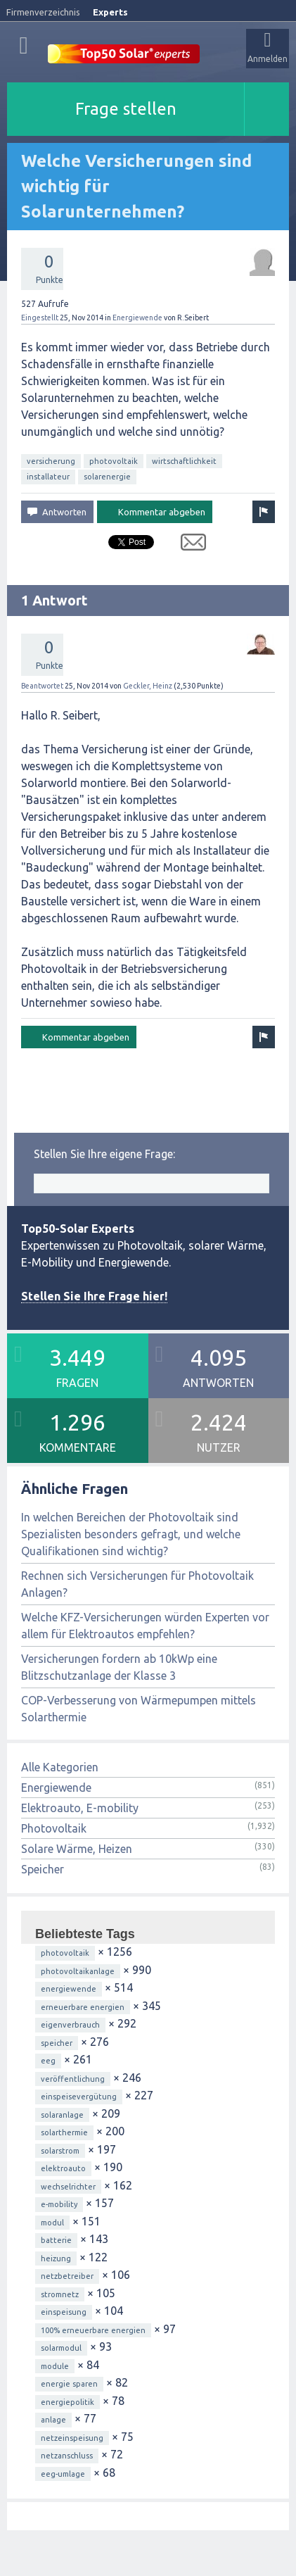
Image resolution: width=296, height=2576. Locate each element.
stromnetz (60, 2294)
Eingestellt (39, 317)
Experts (110, 12)
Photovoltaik (53, 1828)
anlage (53, 2419)
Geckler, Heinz (147, 685)
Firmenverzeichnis (43, 12)
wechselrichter (68, 2186)
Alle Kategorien (59, 1767)
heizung (56, 2258)
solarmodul (61, 2348)
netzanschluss (67, 2455)
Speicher (42, 1869)
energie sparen (69, 2384)
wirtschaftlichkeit (184, 461)
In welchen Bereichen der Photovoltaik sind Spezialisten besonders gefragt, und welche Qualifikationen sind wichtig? (130, 1534)
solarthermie (64, 2132)
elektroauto (63, 2168)
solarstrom (60, 2151)
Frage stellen (125, 108)
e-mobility (59, 2204)
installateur (48, 476)
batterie (56, 2240)
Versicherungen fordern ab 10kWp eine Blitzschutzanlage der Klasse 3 (119, 1667)
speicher (56, 2043)
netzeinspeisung (72, 2438)
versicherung (51, 461)
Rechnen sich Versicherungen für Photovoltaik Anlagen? (137, 1584)
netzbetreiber (67, 2276)
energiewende (68, 1989)
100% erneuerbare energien (93, 2330)
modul (52, 2222)
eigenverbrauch (70, 2025)
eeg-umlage (63, 2474)
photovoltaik (113, 461)
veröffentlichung (73, 2079)
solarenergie (107, 476)
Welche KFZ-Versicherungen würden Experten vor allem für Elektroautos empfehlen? (145, 1625)
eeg (48, 2060)
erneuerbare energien (82, 2007)
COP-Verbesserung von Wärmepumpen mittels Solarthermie (138, 1708)
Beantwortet (42, 685)
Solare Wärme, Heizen (76, 1848)
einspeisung (63, 2312)
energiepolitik (67, 2402)
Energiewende (137, 317)
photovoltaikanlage (78, 1971)
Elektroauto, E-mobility (80, 1808)
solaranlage (62, 2115)
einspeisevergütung (79, 2096)
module (55, 2366)
